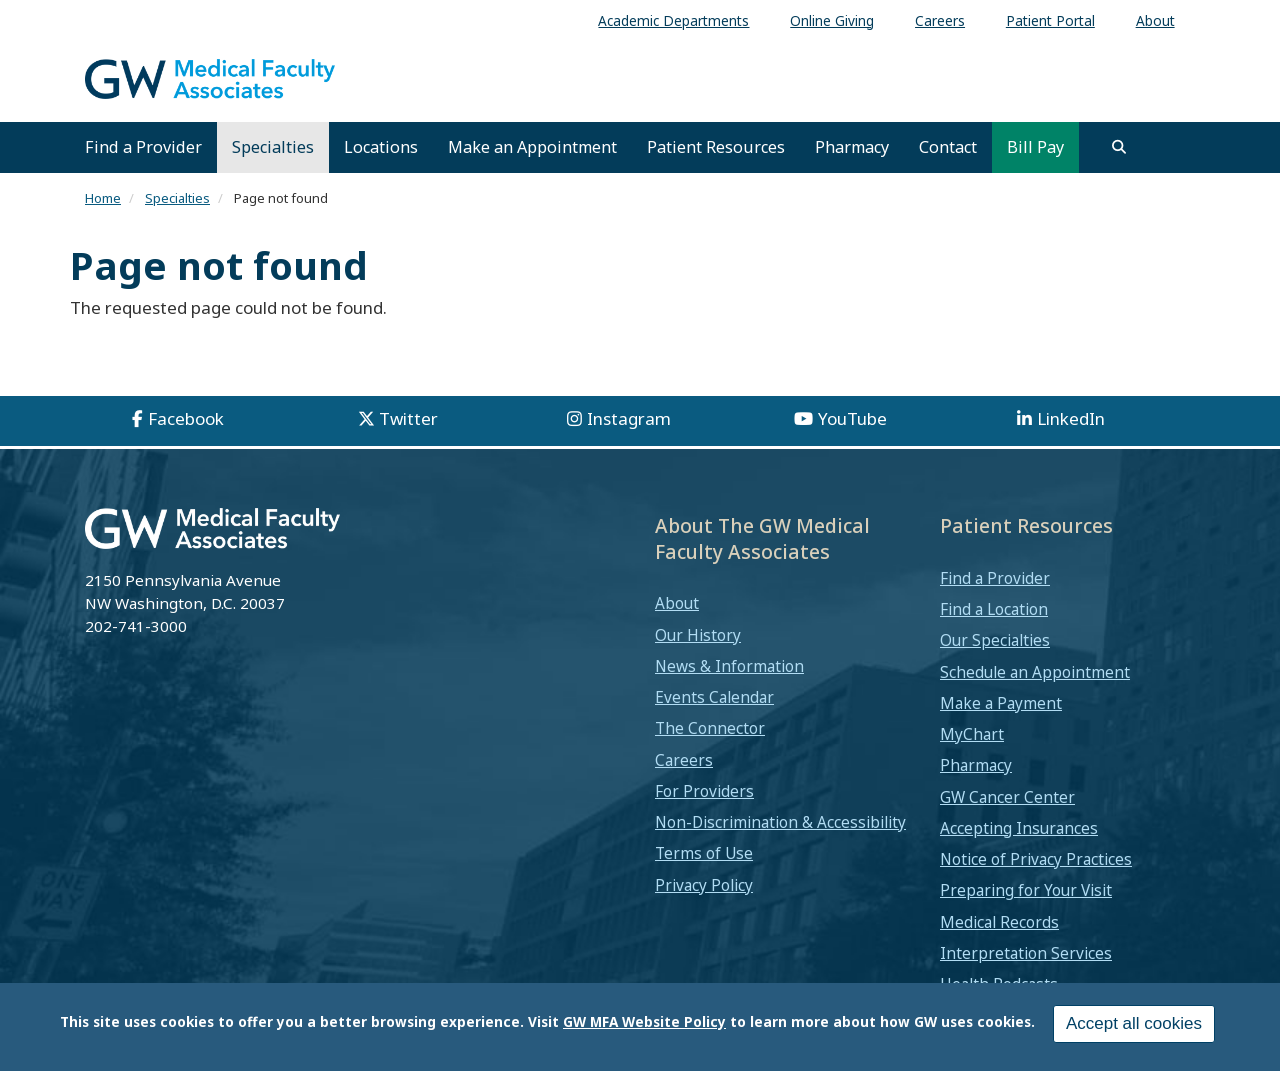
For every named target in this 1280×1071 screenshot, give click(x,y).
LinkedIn (1071, 418)
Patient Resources (716, 147)
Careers (684, 760)
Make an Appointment (532, 147)
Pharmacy (852, 147)
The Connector (710, 728)
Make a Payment (1001, 703)
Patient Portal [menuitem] (1050, 20)
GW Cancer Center (1007, 797)
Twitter (408, 418)
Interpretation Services (1026, 953)
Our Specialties (995, 640)
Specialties (273, 147)
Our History (698, 635)
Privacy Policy (704, 885)
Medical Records (999, 922)
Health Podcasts (999, 984)
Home (103, 198)
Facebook (186, 418)
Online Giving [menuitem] (832, 20)
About (677, 603)
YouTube (852, 418)
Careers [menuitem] (940, 20)
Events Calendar (714, 697)
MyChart (972, 734)
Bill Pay (1035, 147)
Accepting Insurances (1019, 828)
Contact (948, 147)
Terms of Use (704, 853)
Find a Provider (143, 147)
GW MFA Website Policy (644, 1028)
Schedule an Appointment (1035, 672)
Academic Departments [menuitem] (673, 20)
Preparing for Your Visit (1026, 890)
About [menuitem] (1155, 20)
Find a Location (994, 609)
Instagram (629, 418)
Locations (381, 147)
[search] (1119, 147)
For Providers (704, 791)
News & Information (729, 666)
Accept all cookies (1134, 1030)
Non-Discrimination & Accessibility (780, 822)
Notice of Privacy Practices (1036, 859)
